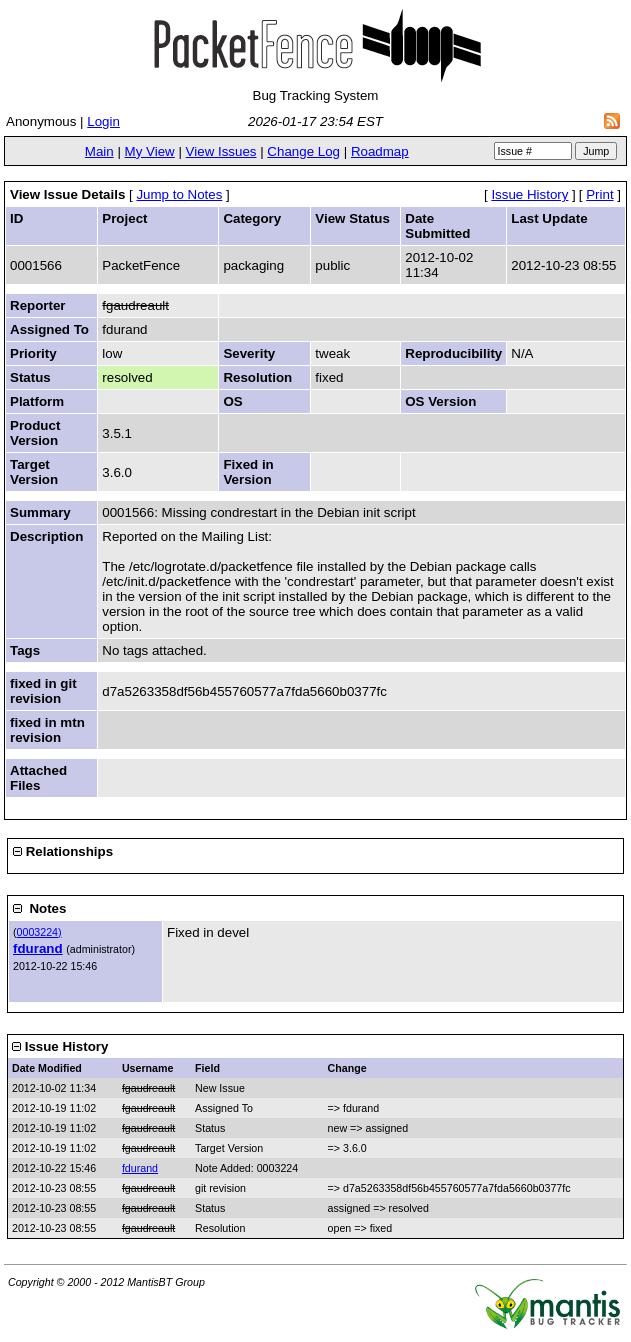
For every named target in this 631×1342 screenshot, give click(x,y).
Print (599, 194)
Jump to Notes (179, 194)
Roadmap (380, 151)
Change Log (303, 151)
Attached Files (38, 778)
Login (103, 121)
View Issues (221, 151)
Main (99, 151)
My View (150, 151)
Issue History (529, 194)
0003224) (39, 932)
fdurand (38, 948)
